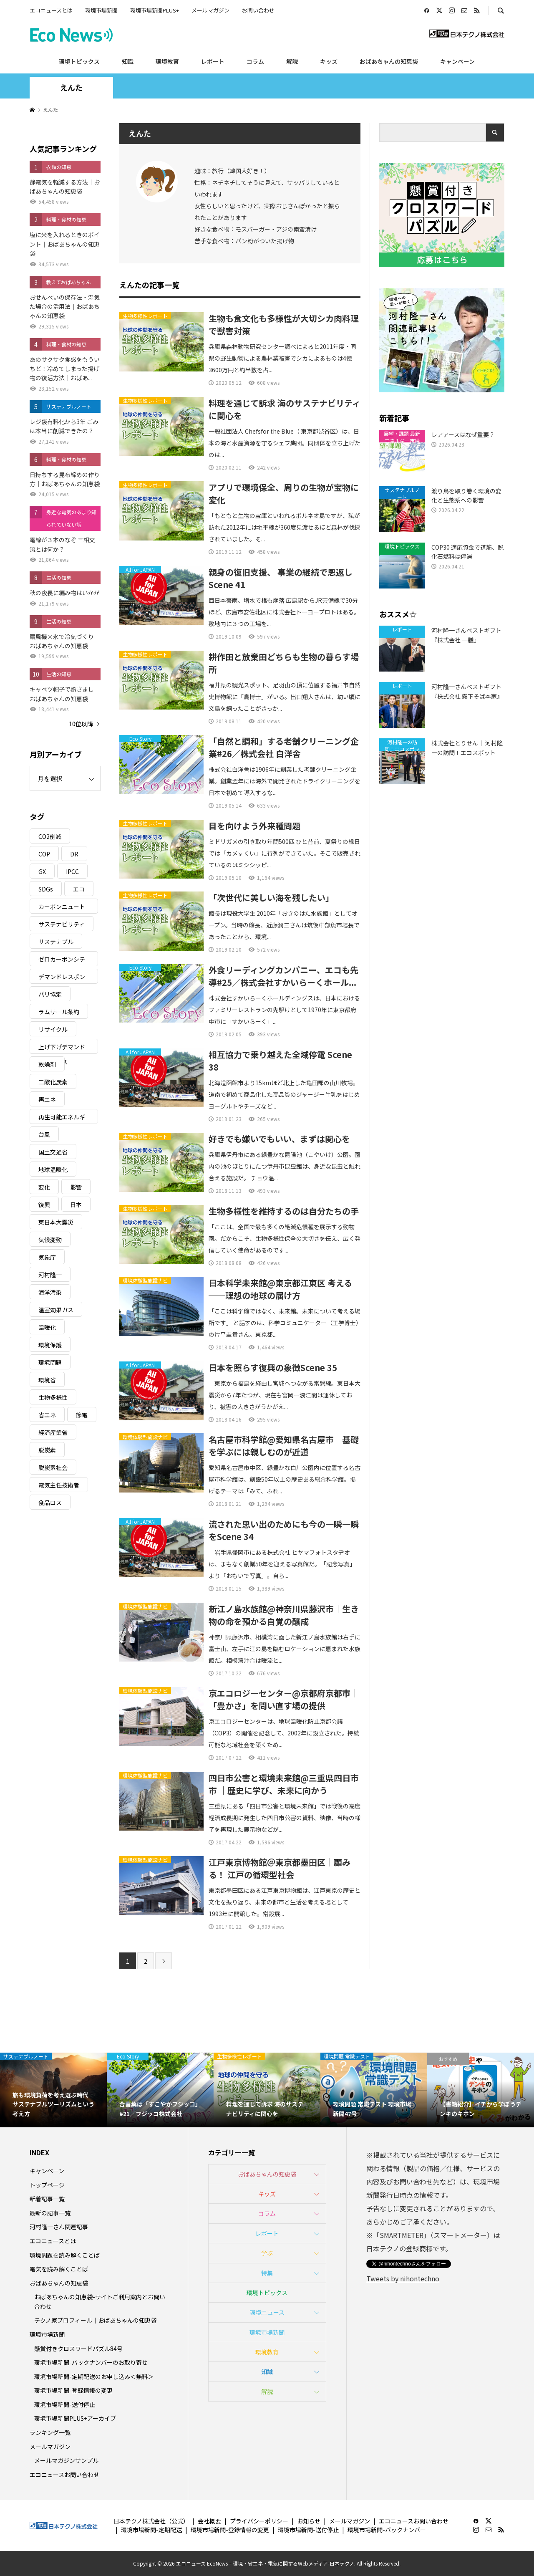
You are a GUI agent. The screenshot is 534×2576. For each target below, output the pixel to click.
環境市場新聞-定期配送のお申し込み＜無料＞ (94, 2376)
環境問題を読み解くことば (65, 2255)
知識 (128, 61)
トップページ (47, 2185)
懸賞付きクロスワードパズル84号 (78, 2348)
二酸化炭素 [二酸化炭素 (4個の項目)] (53, 1082)
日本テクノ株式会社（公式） (151, 2521)
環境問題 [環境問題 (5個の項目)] (50, 1362)
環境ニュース (267, 2312)
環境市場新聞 (101, 10)
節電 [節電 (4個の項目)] (82, 1415)
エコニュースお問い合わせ (64, 2474)
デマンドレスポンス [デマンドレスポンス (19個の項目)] (61, 978)
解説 (292, 61)
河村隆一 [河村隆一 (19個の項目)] (50, 1274)
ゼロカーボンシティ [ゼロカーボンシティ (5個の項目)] (61, 960)
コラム (255, 61)
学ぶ (267, 2253)
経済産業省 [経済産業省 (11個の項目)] (53, 1432)
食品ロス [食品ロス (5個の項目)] (50, 1502)
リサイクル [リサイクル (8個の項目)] (53, 1029)
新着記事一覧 (47, 2199)
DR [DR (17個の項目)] (74, 854)
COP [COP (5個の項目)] (44, 854)
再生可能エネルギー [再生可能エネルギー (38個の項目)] (61, 1118)
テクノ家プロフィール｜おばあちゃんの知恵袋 (95, 2320)
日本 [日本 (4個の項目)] (76, 1204)
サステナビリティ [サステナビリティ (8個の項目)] (61, 924)
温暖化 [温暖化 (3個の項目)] (47, 1327)
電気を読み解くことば (59, 2269)
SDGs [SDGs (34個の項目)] (45, 889)
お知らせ (308, 2521)
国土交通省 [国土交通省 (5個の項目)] (53, 1152)
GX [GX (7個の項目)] (42, 871)
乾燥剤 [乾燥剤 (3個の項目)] (47, 1064)
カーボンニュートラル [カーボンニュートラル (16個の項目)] (61, 908)
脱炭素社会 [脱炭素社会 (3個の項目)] (53, 1467)
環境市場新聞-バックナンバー (387, 2529)
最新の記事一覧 (50, 2213)
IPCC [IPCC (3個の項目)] (72, 871)
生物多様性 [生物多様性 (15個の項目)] (53, 1397)
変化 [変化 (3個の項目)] (44, 1187)
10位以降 (81, 724)
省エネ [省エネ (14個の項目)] (47, 1415)
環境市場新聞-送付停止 (64, 2404)
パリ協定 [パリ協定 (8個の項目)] (50, 994)
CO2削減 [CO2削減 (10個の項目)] (49, 836)
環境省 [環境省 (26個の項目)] (47, 1380)
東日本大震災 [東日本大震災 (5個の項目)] (55, 1222)
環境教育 (167, 61)
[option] (53, 2090)
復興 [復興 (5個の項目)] (44, 1204)
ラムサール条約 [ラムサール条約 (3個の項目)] (58, 1012)
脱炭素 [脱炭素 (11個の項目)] (47, 1450)
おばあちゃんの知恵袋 (389, 61)
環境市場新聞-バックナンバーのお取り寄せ (91, 2362)
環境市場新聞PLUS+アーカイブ (75, 2418)
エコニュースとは (51, 10)
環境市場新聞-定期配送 (151, 2529)
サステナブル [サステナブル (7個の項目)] (55, 941)
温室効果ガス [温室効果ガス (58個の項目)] (55, 1310)
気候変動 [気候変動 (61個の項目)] (50, 1239)
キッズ (329, 61)
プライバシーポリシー (259, 2521)
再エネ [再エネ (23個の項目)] (47, 1099)
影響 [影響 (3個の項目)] (76, 1187)
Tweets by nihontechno (402, 2278)
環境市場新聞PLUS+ (154, 10)
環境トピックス (79, 61)
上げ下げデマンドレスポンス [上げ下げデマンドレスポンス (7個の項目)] (61, 1048)
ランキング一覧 (50, 2432)
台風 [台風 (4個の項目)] (44, 1134)
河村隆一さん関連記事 (59, 2226)
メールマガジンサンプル (66, 2460)
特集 (267, 2273)
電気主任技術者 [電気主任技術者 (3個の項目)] (58, 1485)
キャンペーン (457, 61)
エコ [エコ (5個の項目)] (79, 889)
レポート (212, 61)
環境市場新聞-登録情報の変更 (73, 2390)
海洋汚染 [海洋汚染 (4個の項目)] (50, 1292)
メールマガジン (210, 10)
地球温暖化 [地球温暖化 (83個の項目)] (53, 1169)
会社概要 (209, 2521)
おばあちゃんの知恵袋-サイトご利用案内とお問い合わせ (99, 2301)
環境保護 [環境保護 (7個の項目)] (50, 1345)
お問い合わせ (258, 10)
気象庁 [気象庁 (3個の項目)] (47, 1257)
